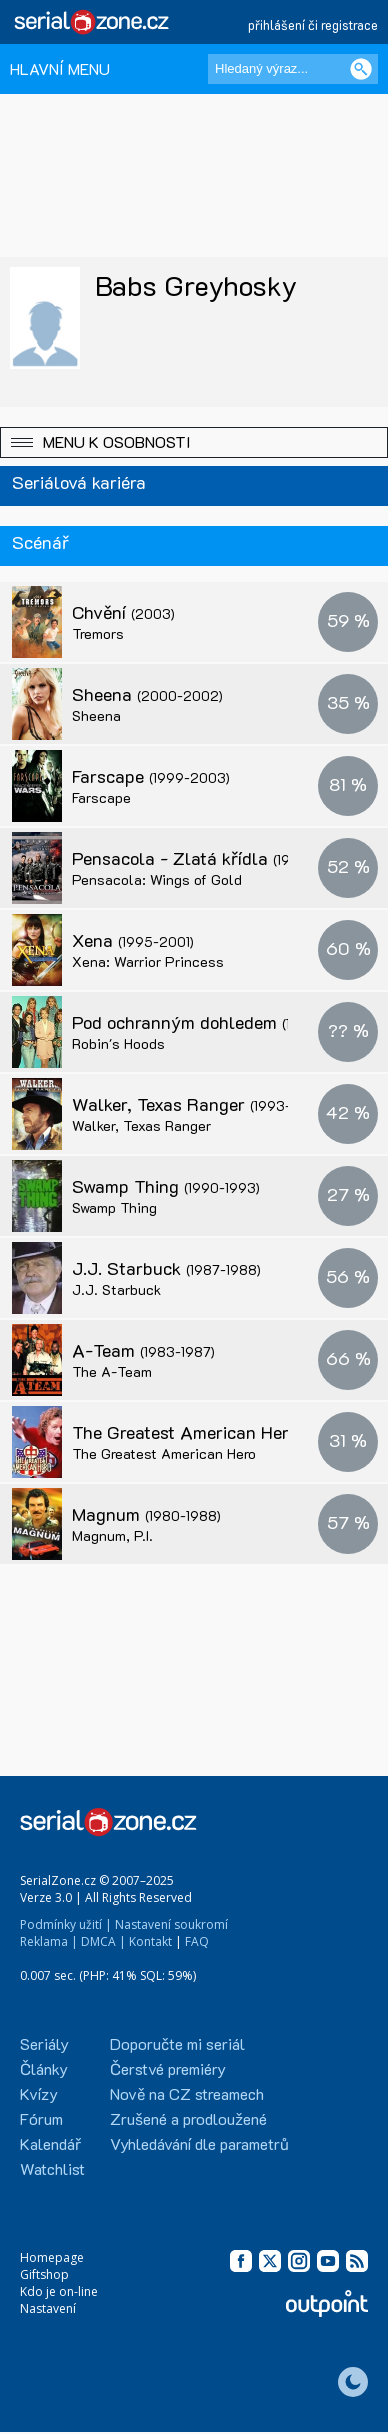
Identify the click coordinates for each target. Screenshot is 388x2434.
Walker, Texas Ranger (199, 1104)
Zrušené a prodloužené (188, 2118)
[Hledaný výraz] (293, 69)
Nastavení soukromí (171, 1924)
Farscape (151, 776)
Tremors (98, 633)
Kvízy (39, 2093)
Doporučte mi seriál (177, 2043)
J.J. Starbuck (166, 1268)
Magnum (146, 1514)
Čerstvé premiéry (168, 2068)
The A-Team (112, 1371)
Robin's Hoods (118, 1043)
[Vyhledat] (361, 69)
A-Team (143, 1350)
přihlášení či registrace (313, 24)
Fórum (41, 2118)
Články (44, 2068)
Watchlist (52, 2168)
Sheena (147, 694)
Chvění (123, 612)
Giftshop (44, 2274)
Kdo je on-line (59, 2291)
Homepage (52, 2257)
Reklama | (49, 1941)
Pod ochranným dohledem (214, 1022)
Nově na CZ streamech (187, 2093)
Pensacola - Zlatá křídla (212, 858)
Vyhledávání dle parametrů (199, 2143)
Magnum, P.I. (112, 1535)
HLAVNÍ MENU (60, 68)
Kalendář (50, 2143)
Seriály (44, 2043)
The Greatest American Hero (222, 1432)
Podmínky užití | (66, 1924)
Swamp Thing (166, 1186)
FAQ (197, 1941)
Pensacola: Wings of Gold (157, 879)
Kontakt (150, 1941)
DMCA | (103, 1941)
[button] (194, 442)
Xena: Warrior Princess (148, 961)
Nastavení (48, 2308)
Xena (133, 940)
